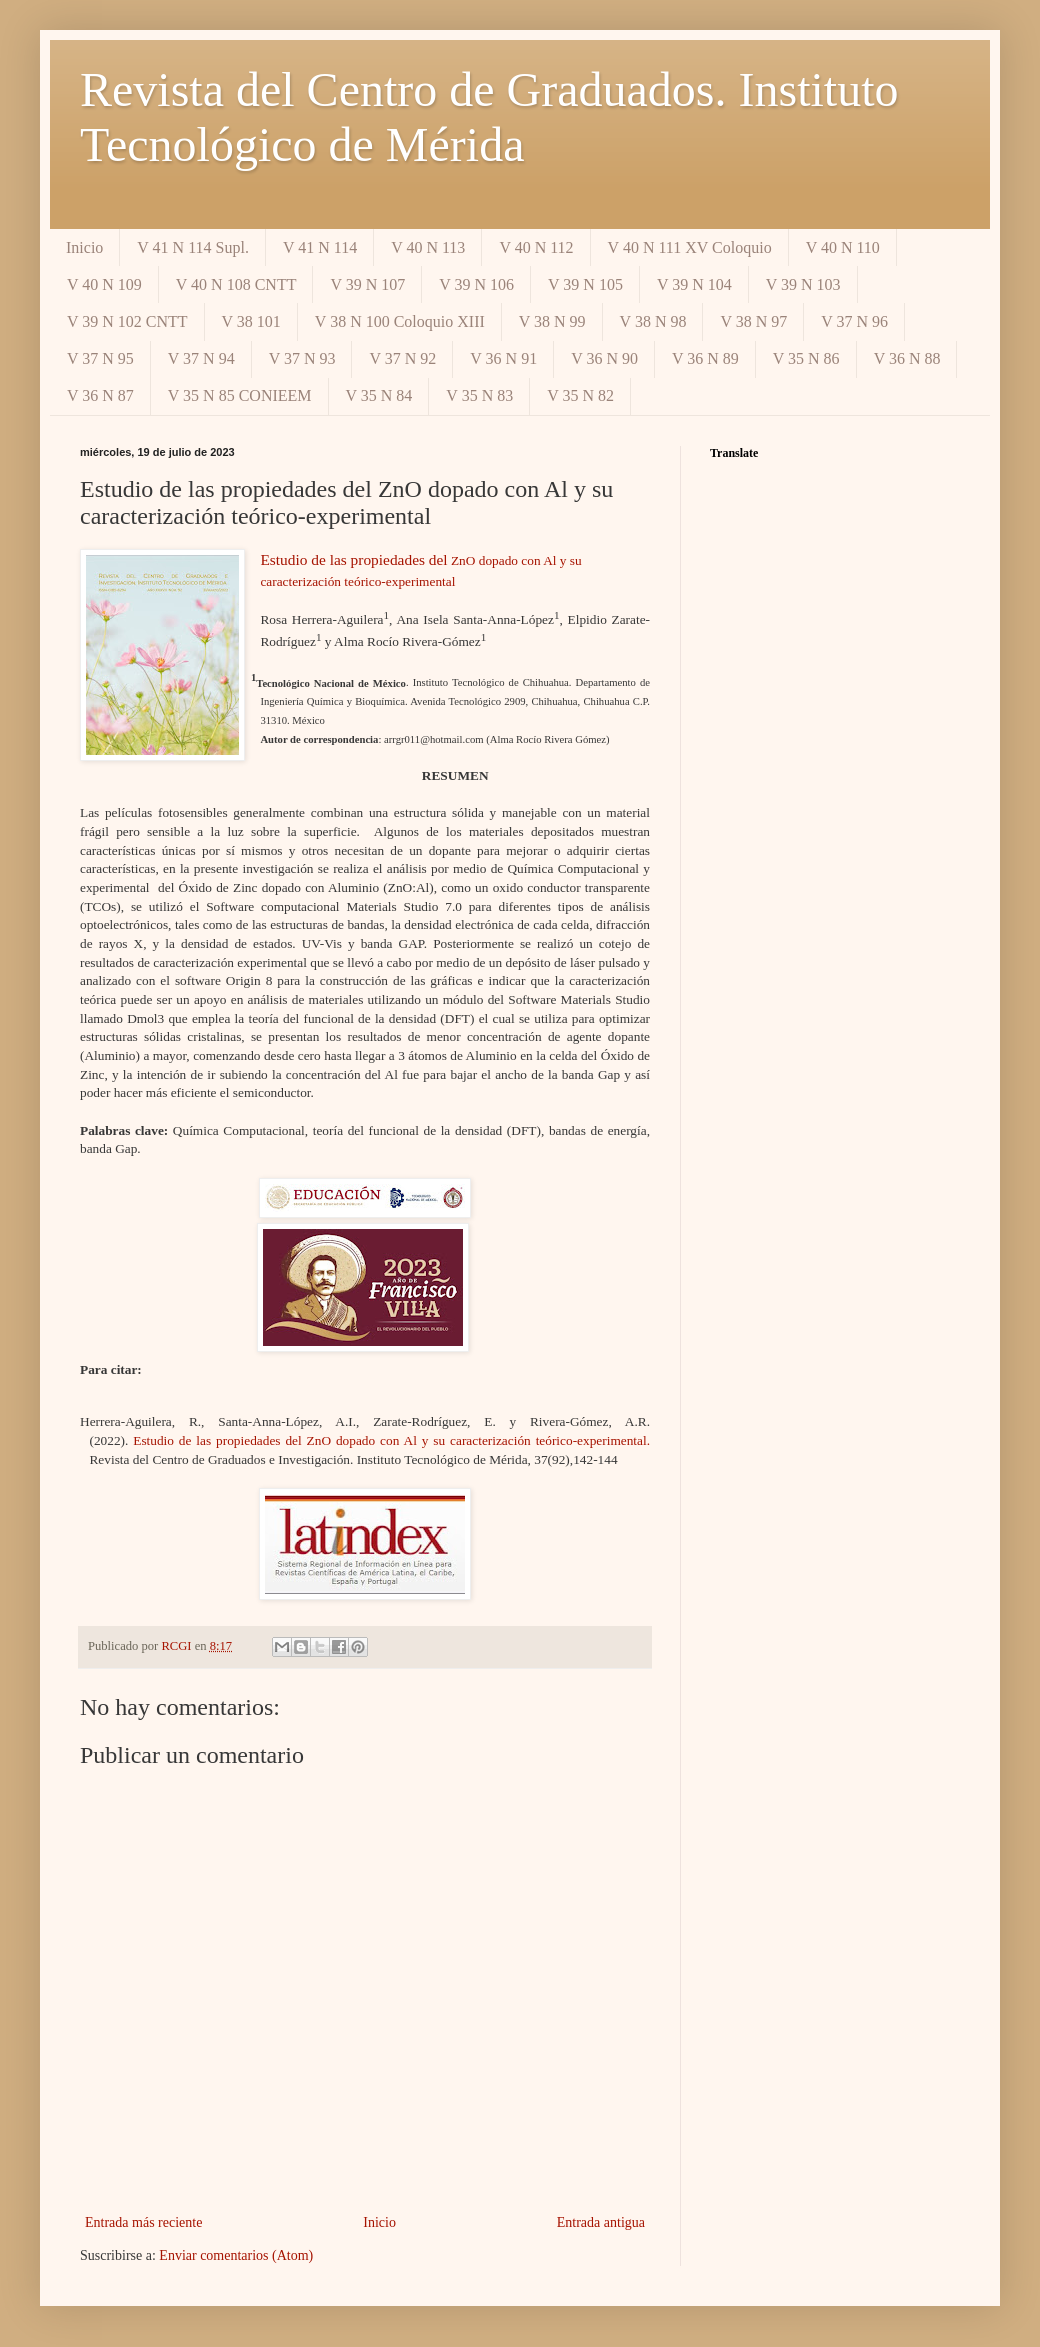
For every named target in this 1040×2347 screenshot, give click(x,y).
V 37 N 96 (854, 321)
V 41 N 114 (320, 247)
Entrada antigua (601, 2222)
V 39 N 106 (476, 284)
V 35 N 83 (479, 395)
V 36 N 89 (705, 358)
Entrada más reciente (143, 2222)
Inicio (84, 247)
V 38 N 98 (653, 321)
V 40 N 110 (843, 247)
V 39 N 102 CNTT (127, 321)
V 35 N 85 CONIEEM (240, 395)
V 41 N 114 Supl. (193, 247)
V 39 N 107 (367, 284)
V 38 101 (251, 321)
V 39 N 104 (694, 284)
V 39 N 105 (585, 284)
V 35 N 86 (806, 358)
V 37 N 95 (100, 358)
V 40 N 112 (536, 247)
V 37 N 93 (302, 358)
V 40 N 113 (428, 247)
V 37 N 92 (402, 358)
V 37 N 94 (201, 358)
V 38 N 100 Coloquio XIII (400, 321)
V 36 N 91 (503, 358)
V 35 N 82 (580, 395)
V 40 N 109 (104, 284)
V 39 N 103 (803, 284)
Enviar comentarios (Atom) (236, 2255)
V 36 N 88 (907, 358)
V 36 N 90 (604, 358)
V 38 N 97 (753, 321)
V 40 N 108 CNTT (236, 284)
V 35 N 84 (379, 395)
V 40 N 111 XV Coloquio (690, 247)
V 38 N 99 (552, 321)
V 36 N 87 (100, 395)
